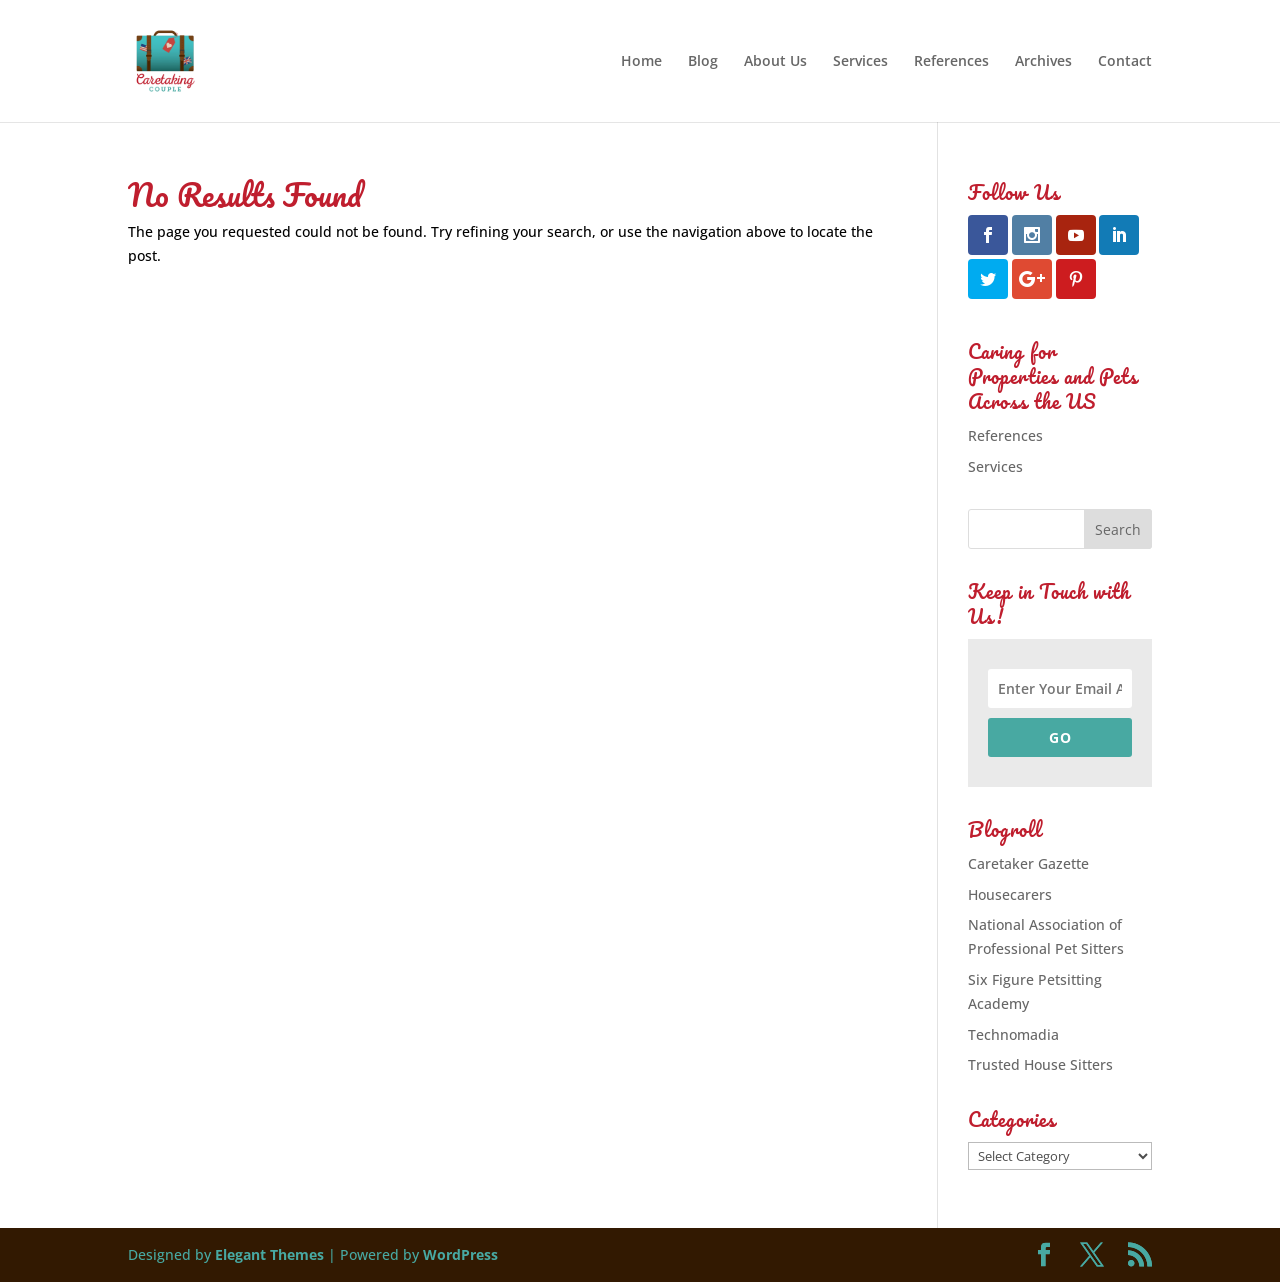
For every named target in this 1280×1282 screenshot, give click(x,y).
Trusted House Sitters (1040, 1064)
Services (860, 62)
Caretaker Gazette (1028, 863)
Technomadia (1013, 1034)
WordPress (460, 1254)
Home (641, 62)
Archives (1043, 62)
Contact (1125, 62)
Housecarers (1010, 894)
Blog (703, 62)
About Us (775, 62)
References (951, 62)
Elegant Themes (269, 1254)
